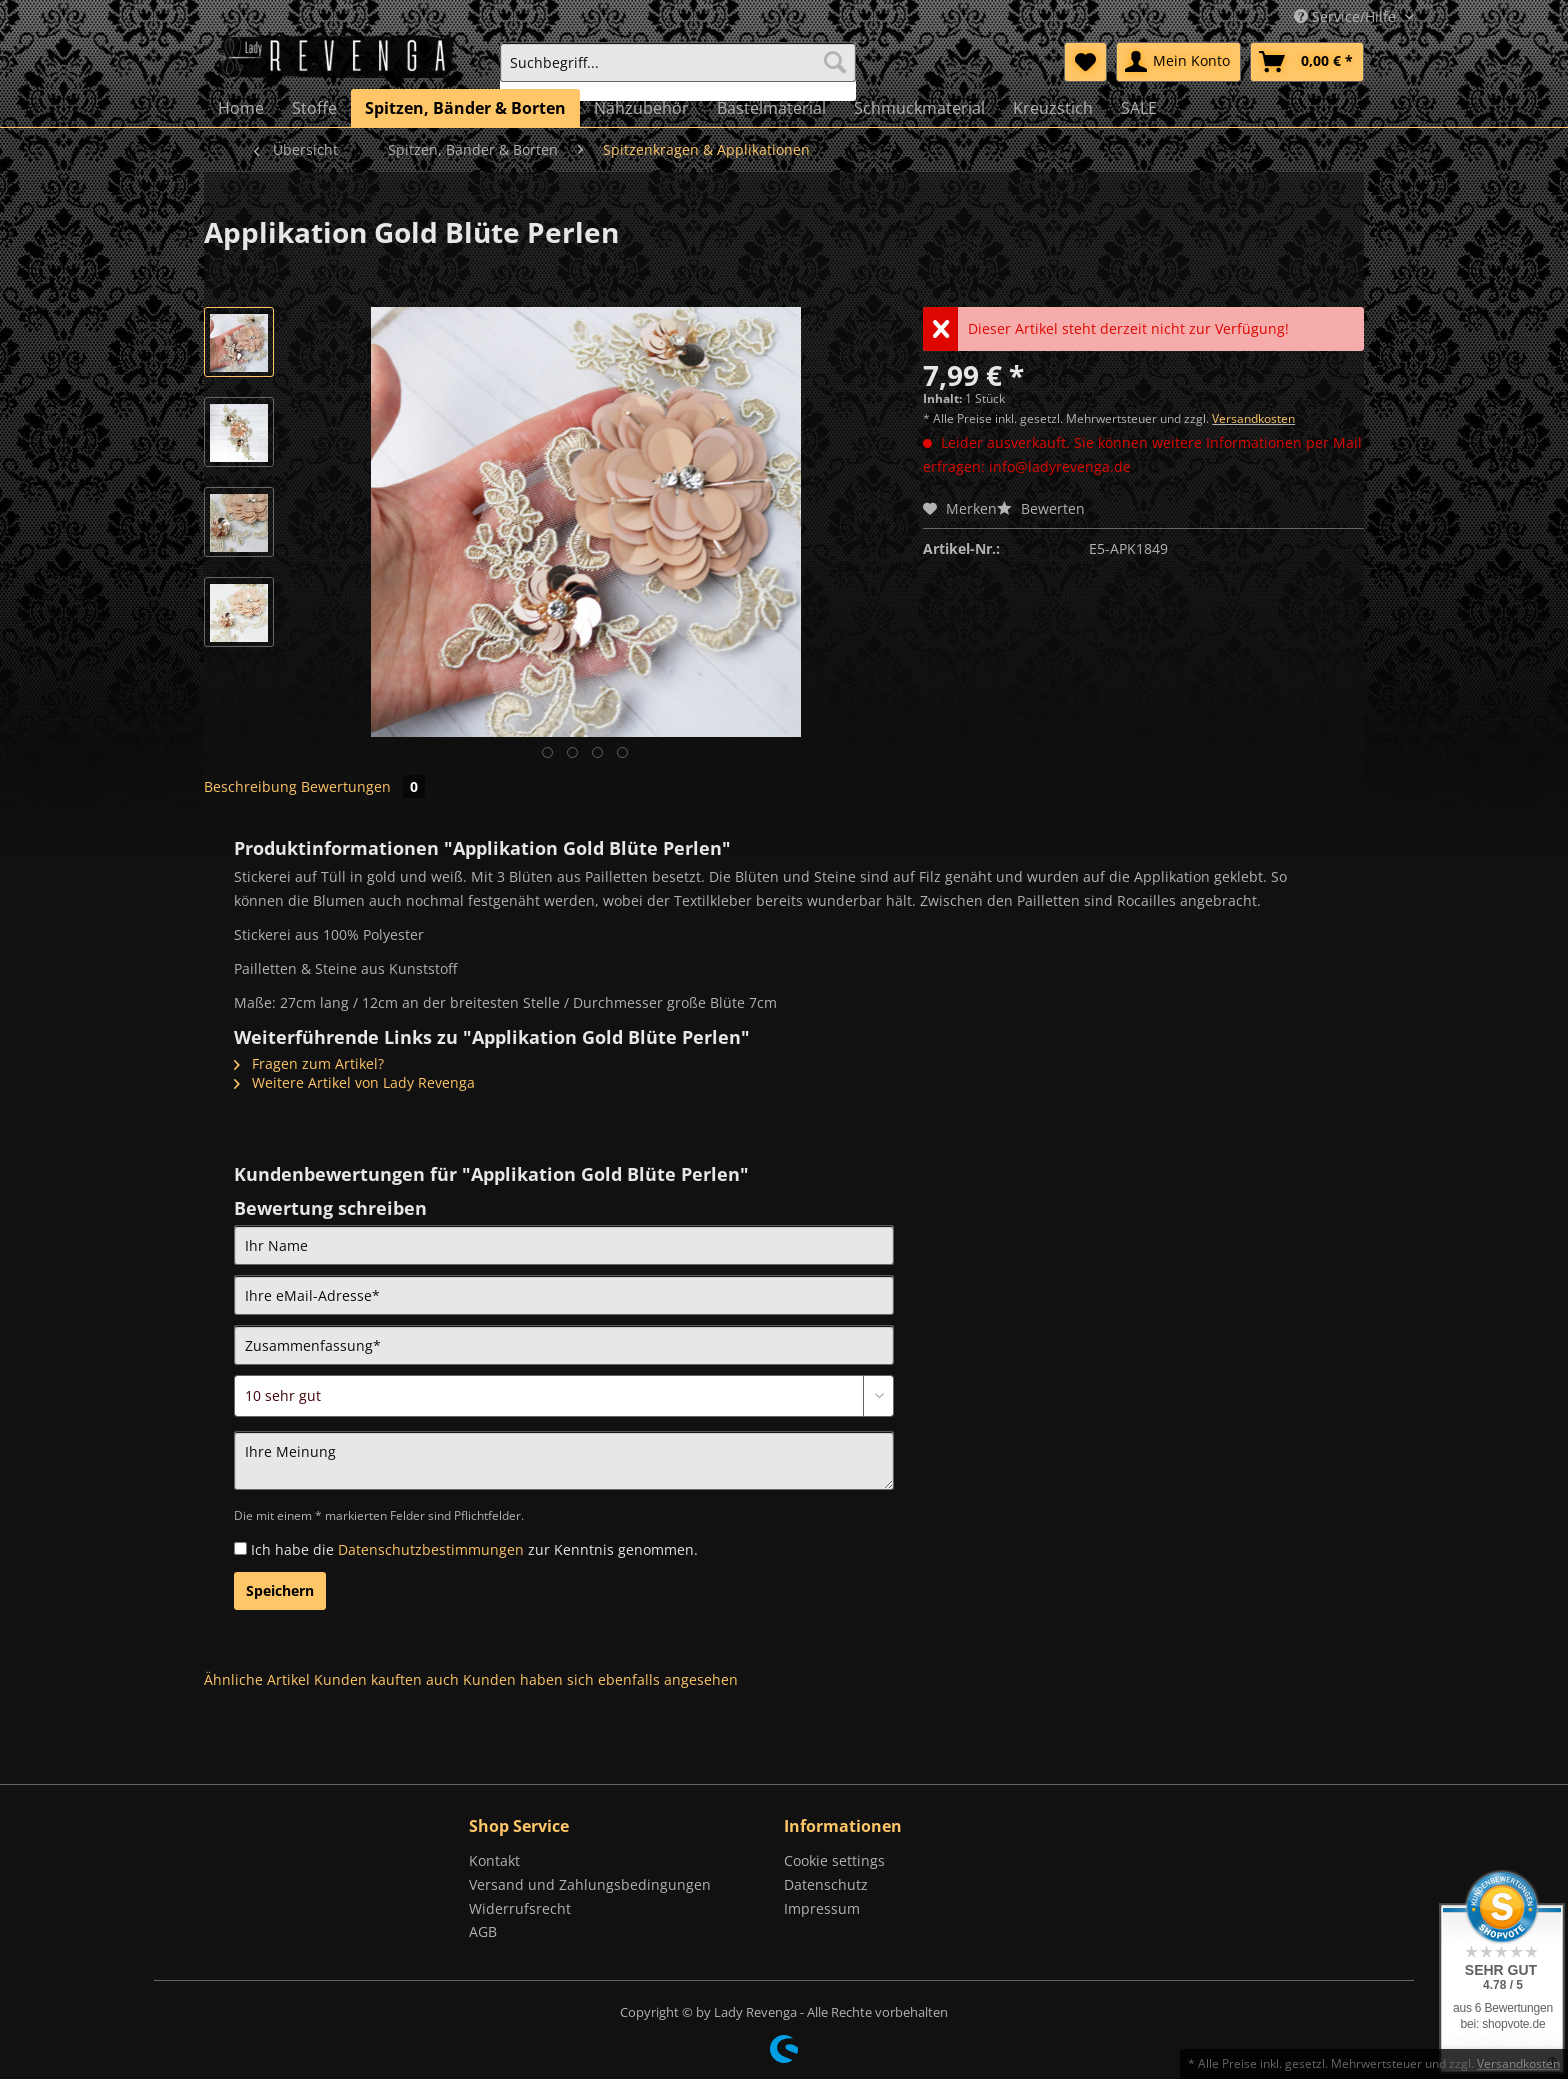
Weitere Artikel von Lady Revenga (354, 1082)
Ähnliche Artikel (257, 1679)
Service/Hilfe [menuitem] (1347, 16)
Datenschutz (826, 1884)
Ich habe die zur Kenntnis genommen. (474, 1549)
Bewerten (1041, 508)
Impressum (822, 1908)
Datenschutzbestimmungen (431, 1549)
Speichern (280, 1590)
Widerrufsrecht (520, 1908)
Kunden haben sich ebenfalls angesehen (600, 1679)
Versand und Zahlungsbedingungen (590, 1884)
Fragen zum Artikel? (309, 1063)
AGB (483, 1931)
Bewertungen (363, 786)
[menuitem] (678, 71)
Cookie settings (834, 1860)
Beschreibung (250, 786)
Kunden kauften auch (386, 1679)
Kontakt (494, 1860)
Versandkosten (1253, 418)
